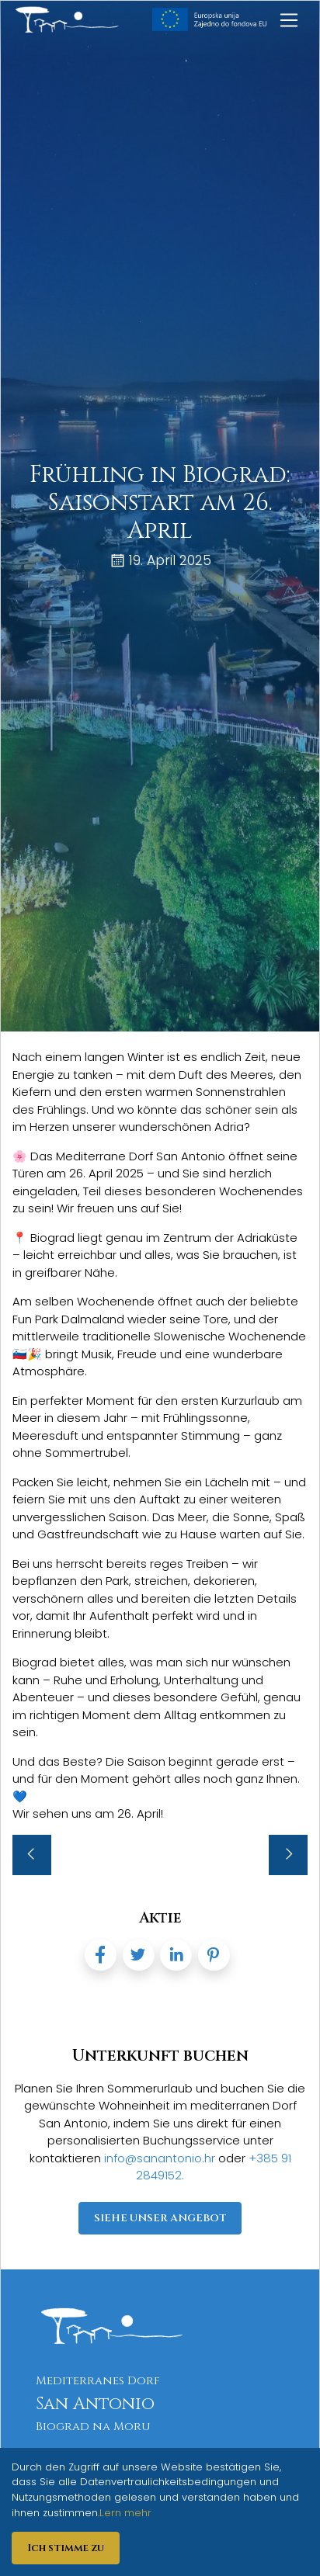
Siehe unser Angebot (160, 2218)
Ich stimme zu (65, 2548)
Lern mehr (125, 2512)
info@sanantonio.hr (161, 2158)
